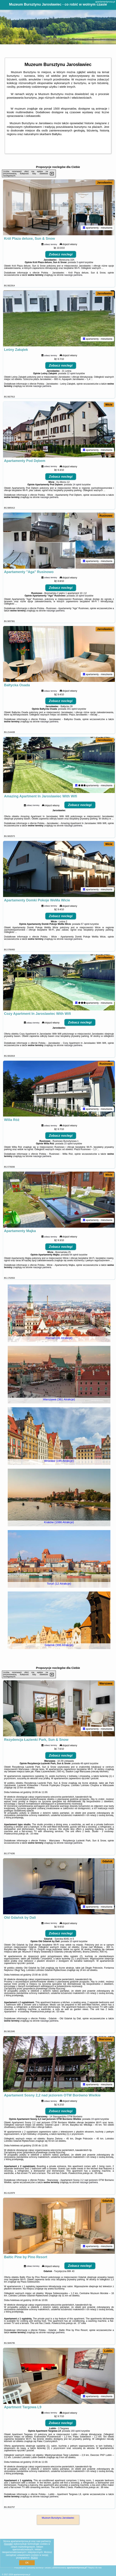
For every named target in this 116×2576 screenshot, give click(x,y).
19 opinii (95, 2142)
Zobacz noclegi (61, 256)
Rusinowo (105, 521)
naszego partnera (73, 277)
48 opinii (84, 1783)
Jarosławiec (104, 182)
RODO (34, 2557)
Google (8, 2544)
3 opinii (80, 264)
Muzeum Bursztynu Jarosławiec (58, 2544)
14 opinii (77, 490)
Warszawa (105, 1701)
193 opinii (76, 2457)
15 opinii (68, 1159)
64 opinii (74, 1272)
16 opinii (79, 602)
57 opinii (85, 936)
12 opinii (71, 377)
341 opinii (72, 718)
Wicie (108, 408)
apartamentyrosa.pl (105, 1)
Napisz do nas (95, 2567)
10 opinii (74, 1962)
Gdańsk (107, 1880)
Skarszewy (105, 2060)
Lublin (108, 2375)
